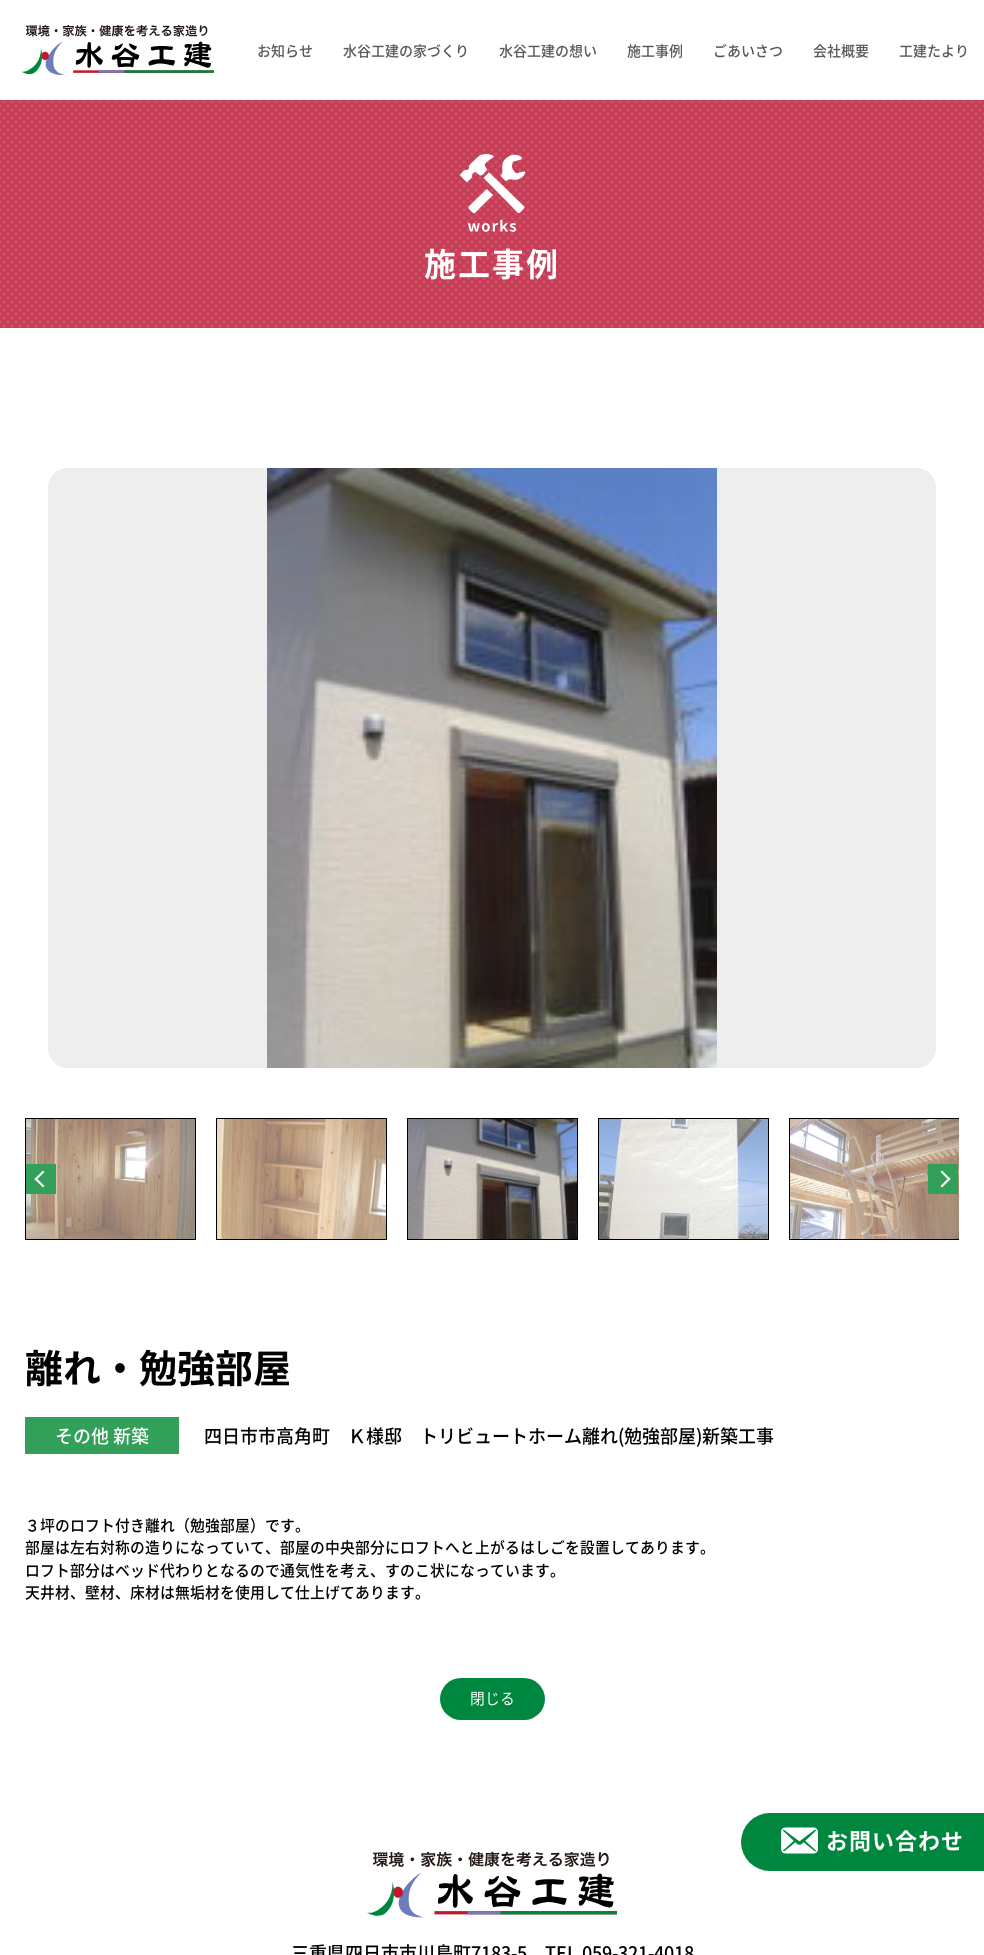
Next (943, 1179)
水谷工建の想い (548, 50)
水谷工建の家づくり (406, 50)
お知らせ (285, 50)
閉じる (492, 1698)
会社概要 (841, 50)
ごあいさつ (748, 50)
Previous (41, 1179)
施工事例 (655, 50)
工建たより (934, 50)
